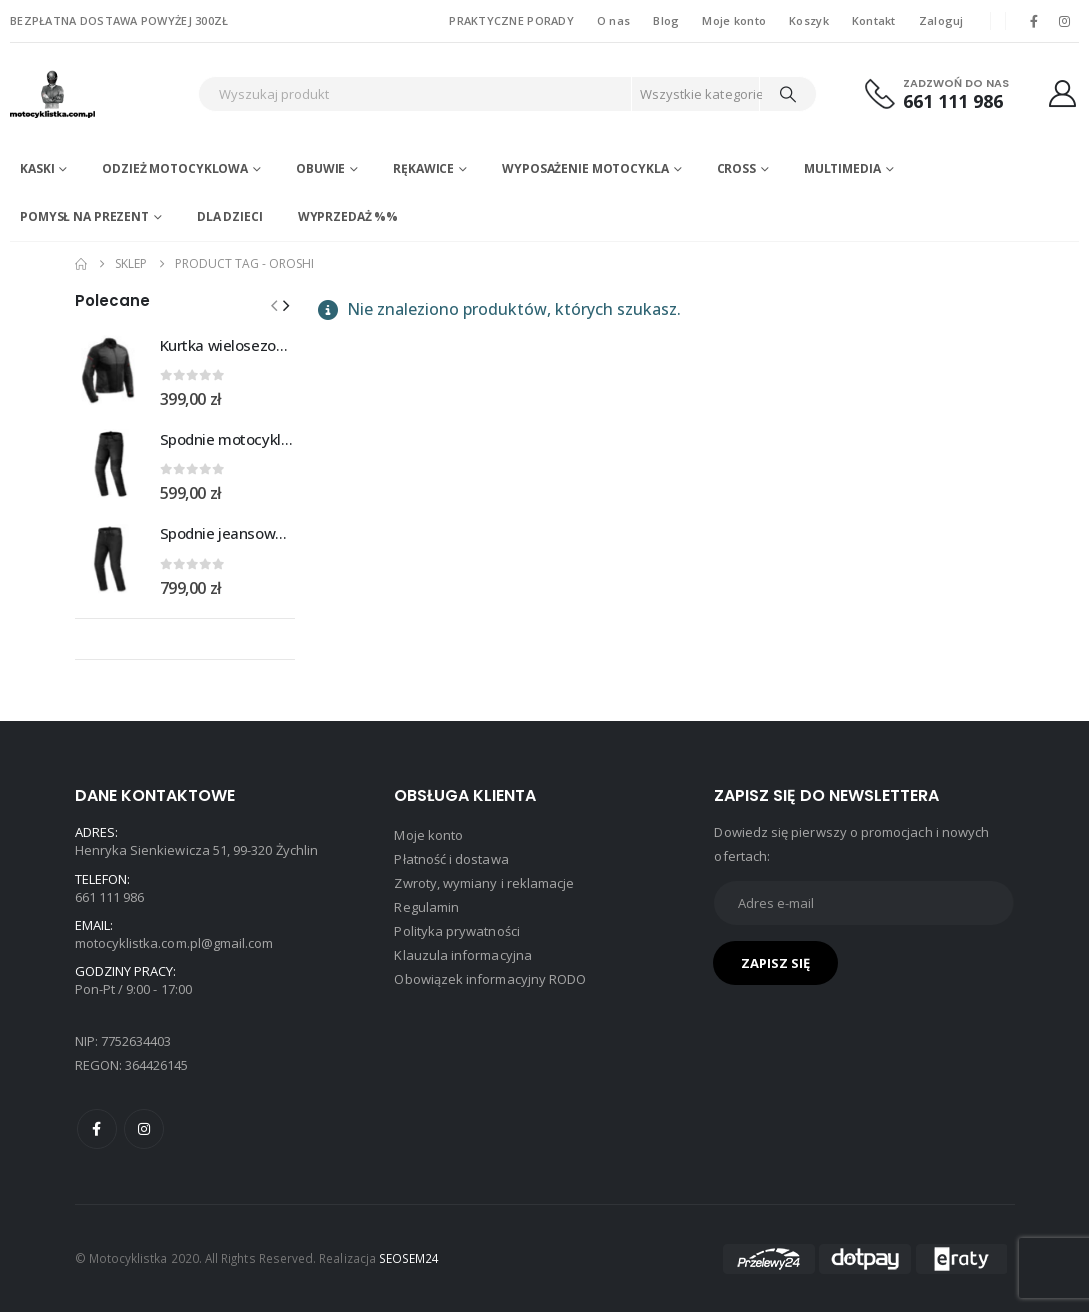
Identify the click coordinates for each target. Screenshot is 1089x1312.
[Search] (788, 94)
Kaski (37, 168)
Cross (736, 168)
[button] (286, 305)
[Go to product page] (110, 370)
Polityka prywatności (456, 931)
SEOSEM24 (409, 1258)
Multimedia (842, 168)
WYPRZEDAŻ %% (348, 216)
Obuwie (320, 168)
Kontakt (874, 20)
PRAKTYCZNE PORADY (511, 20)
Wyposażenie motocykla (585, 168)
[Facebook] (1034, 21)
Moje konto (734, 20)
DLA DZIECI (230, 216)
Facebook (97, 1129)
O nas (613, 20)
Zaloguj (941, 20)
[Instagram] (1065, 21)
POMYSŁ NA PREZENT (84, 216)
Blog (666, 20)
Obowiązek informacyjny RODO (490, 979)
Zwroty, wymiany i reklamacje (484, 883)
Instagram (144, 1129)
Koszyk (809, 20)
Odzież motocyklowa (175, 168)
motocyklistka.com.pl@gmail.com (174, 943)
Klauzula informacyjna (462, 955)
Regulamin (426, 907)
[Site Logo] (95, 94)
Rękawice (423, 168)
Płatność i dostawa (451, 859)
